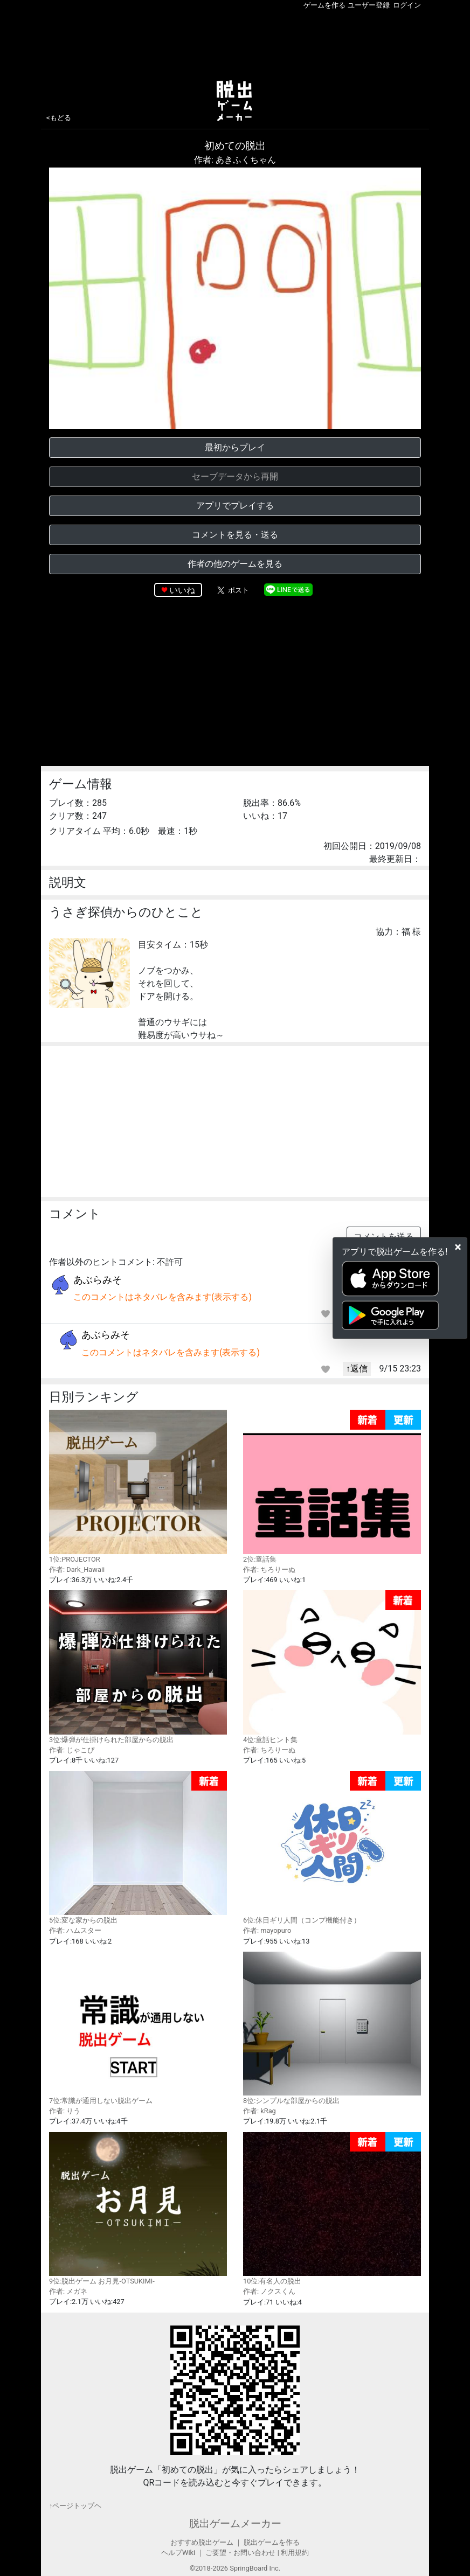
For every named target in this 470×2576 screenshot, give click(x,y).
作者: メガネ (68, 2291)
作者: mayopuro (267, 1930)
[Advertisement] (235, 42)
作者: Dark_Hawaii (77, 1569)
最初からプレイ (235, 447)
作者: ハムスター (75, 1930)
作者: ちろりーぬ (269, 1569)
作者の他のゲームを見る (235, 564)
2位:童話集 (332, 1486)
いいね (182, 590)
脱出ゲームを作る (272, 2542)
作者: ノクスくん (269, 2291)
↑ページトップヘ (75, 2506)
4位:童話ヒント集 (332, 1667)
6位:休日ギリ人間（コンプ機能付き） (332, 1848)
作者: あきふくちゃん (235, 160)
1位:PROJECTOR (138, 1486)
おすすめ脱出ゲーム (201, 2542)
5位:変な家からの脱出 (138, 1848)
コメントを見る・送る (235, 535)
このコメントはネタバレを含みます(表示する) (162, 1297)
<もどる (58, 118)
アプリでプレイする (235, 505)
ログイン (407, 5)
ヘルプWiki (178, 2553)
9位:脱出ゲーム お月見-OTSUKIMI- (138, 2208)
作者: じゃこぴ (71, 1750)
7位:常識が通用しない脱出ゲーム (138, 2028)
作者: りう (64, 2111)
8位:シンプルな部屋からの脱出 (332, 2028)
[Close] (457, 1247)
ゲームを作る (324, 5)
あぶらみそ (97, 1279)
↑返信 (357, 1368)
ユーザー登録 (369, 5)
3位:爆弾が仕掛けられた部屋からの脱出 (138, 1666)
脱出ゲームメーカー (235, 2523)
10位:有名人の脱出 (332, 2209)
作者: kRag (259, 2111)
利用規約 (295, 2553)
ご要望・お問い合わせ (240, 2553)
